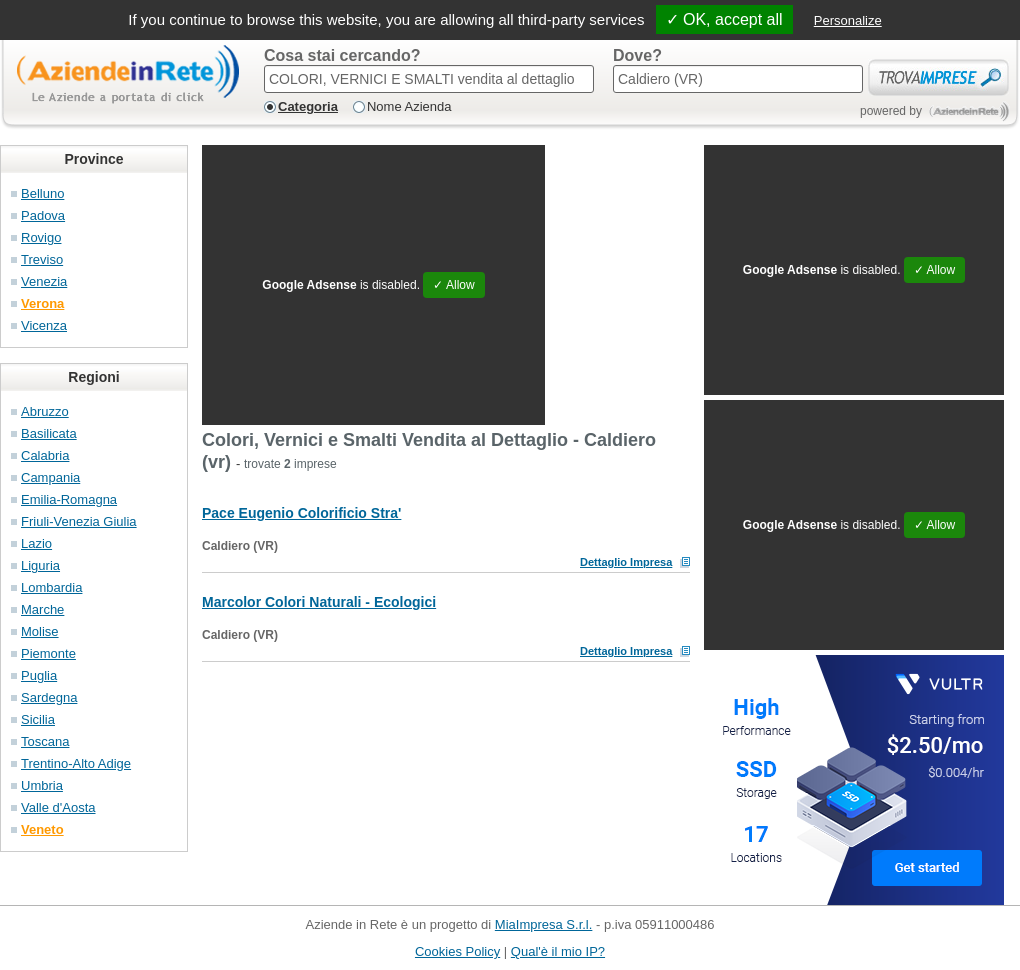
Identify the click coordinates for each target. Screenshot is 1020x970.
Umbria (42, 785)
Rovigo (41, 237)
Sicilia (38, 719)
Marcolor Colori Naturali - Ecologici (319, 602)
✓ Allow (453, 285)
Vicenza (44, 325)
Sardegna (49, 697)
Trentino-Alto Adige (76, 763)
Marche (42, 609)
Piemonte (48, 653)
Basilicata (49, 433)
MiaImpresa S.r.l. (544, 924)
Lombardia (51, 587)
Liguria (40, 565)
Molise (40, 631)
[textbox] (429, 79)
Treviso (42, 259)
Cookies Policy (457, 951)
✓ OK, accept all (724, 19)
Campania (50, 477)
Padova (43, 215)
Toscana (45, 741)
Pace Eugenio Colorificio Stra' (301, 513)
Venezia (44, 281)
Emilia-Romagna (69, 499)
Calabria (45, 455)
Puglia (39, 675)
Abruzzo (45, 411)
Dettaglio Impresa (626, 562)
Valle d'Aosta (58, 807)
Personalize (848, 20)
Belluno (42, 193)
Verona (42, 303)
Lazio (36, 543)
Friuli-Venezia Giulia (79, 521)
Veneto (42, 829)
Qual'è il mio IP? (558, 951)
